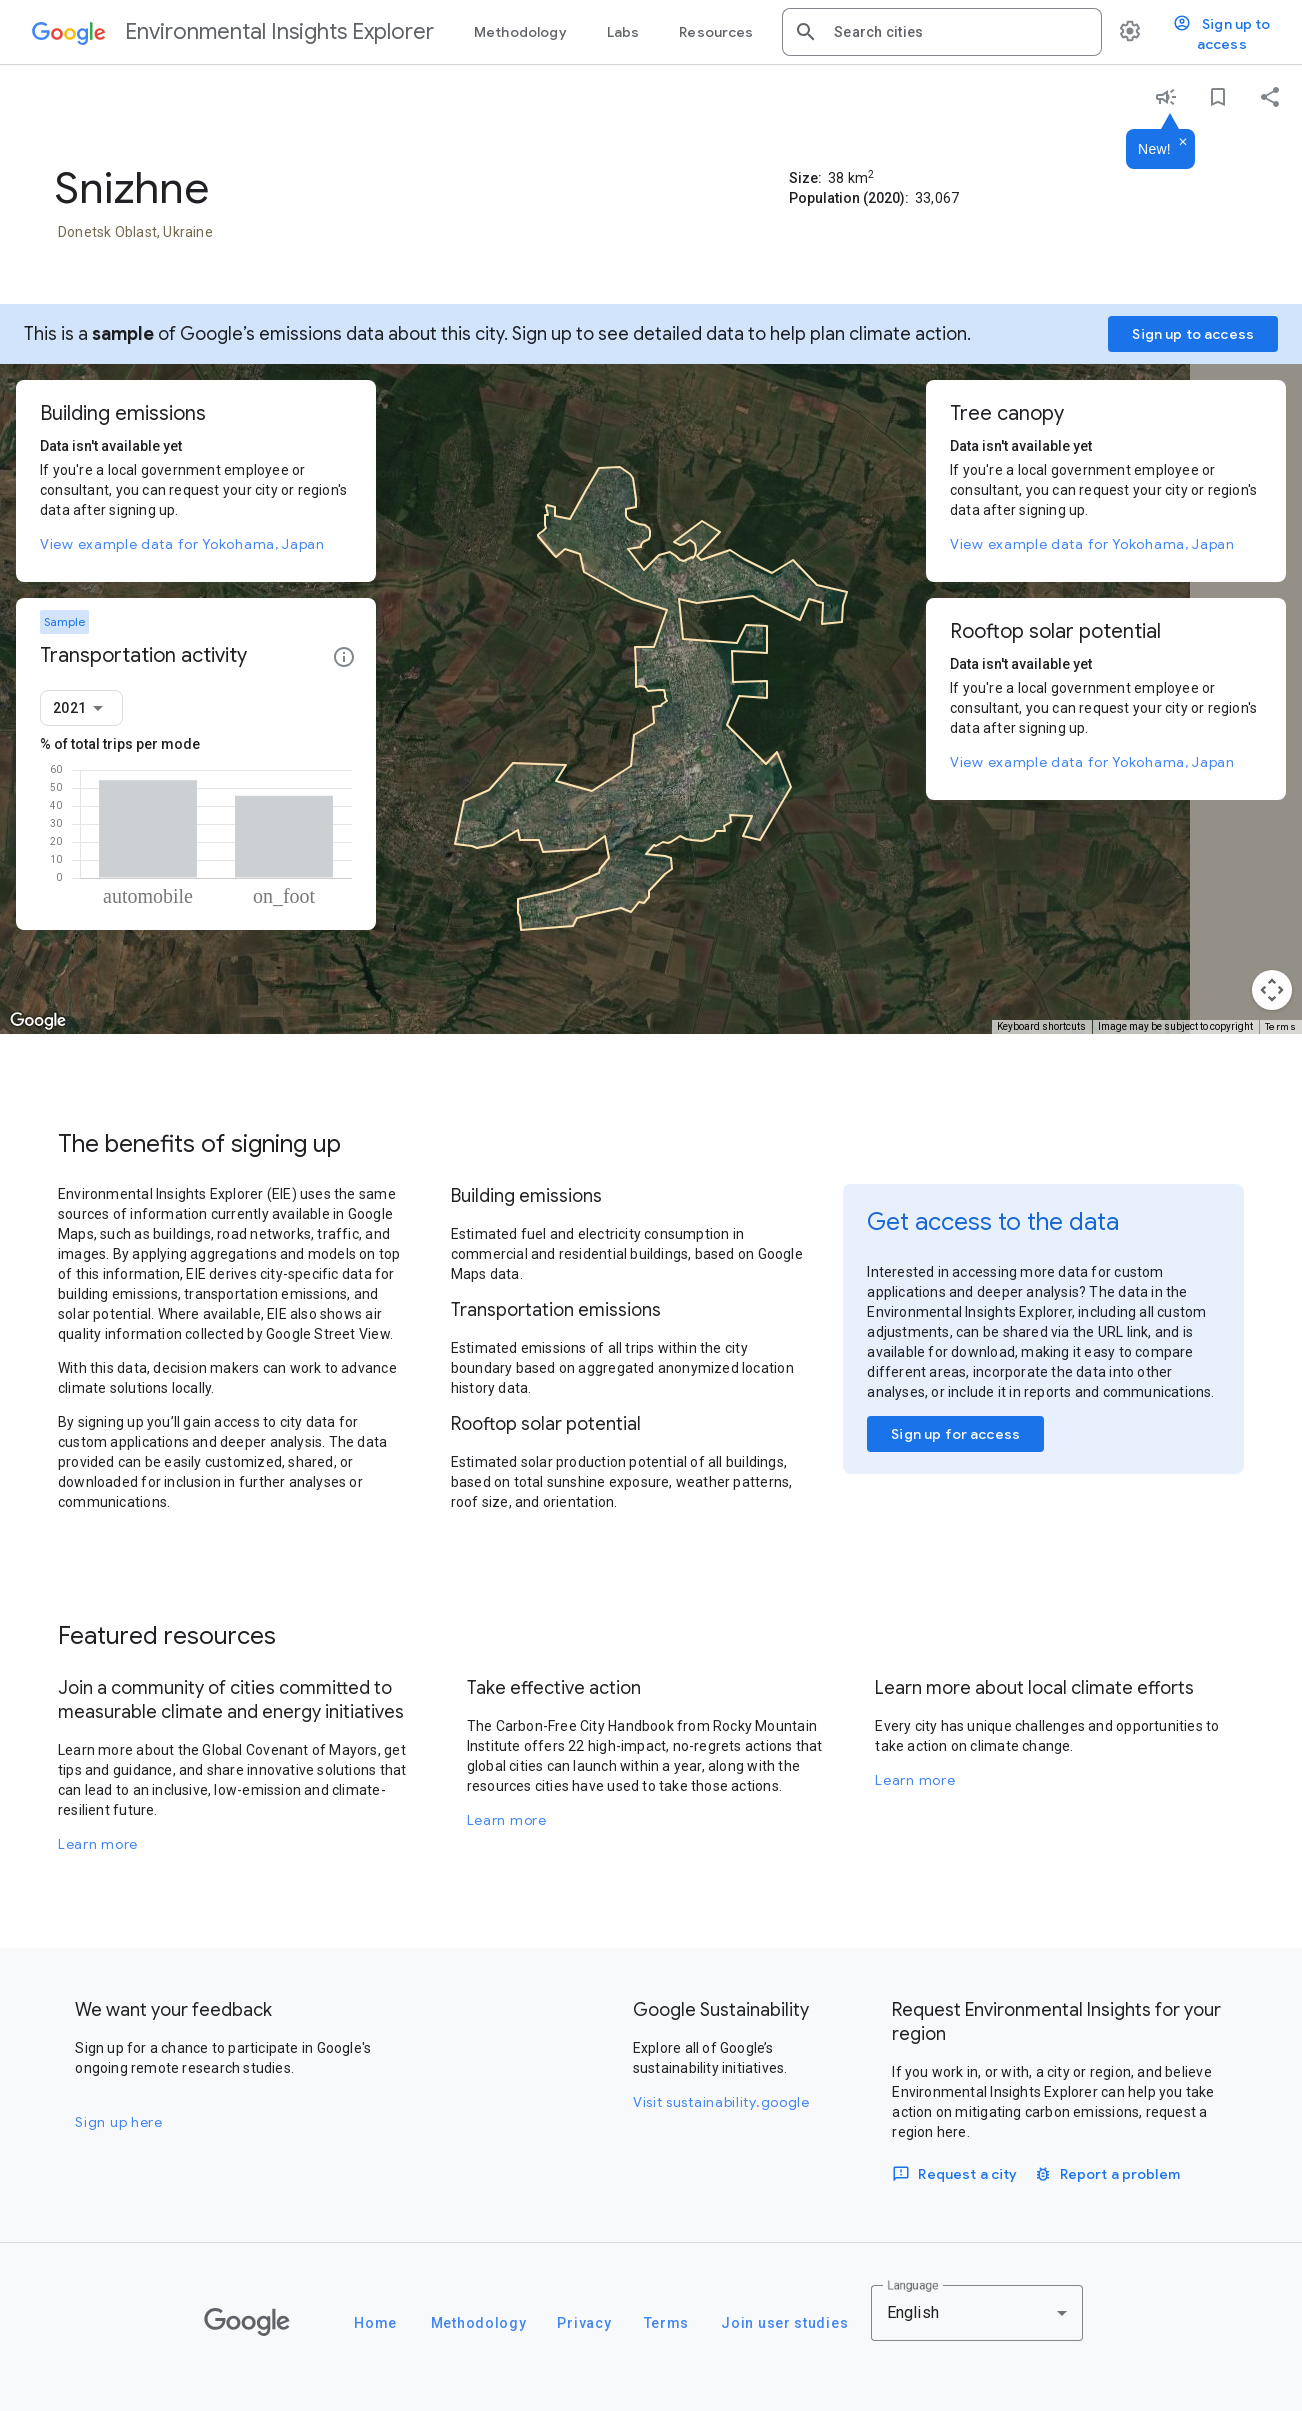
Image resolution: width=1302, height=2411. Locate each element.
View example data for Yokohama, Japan (182, 544)
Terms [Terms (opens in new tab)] (1281, 1026)
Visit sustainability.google (721, 2102)
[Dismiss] (1183, 143)
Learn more (98, 1844)
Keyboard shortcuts (1041, 1026)
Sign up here (118, 2122)
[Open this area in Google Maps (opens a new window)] (38, 1021)
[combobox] (960, 32)
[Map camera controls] (1272, 990)
